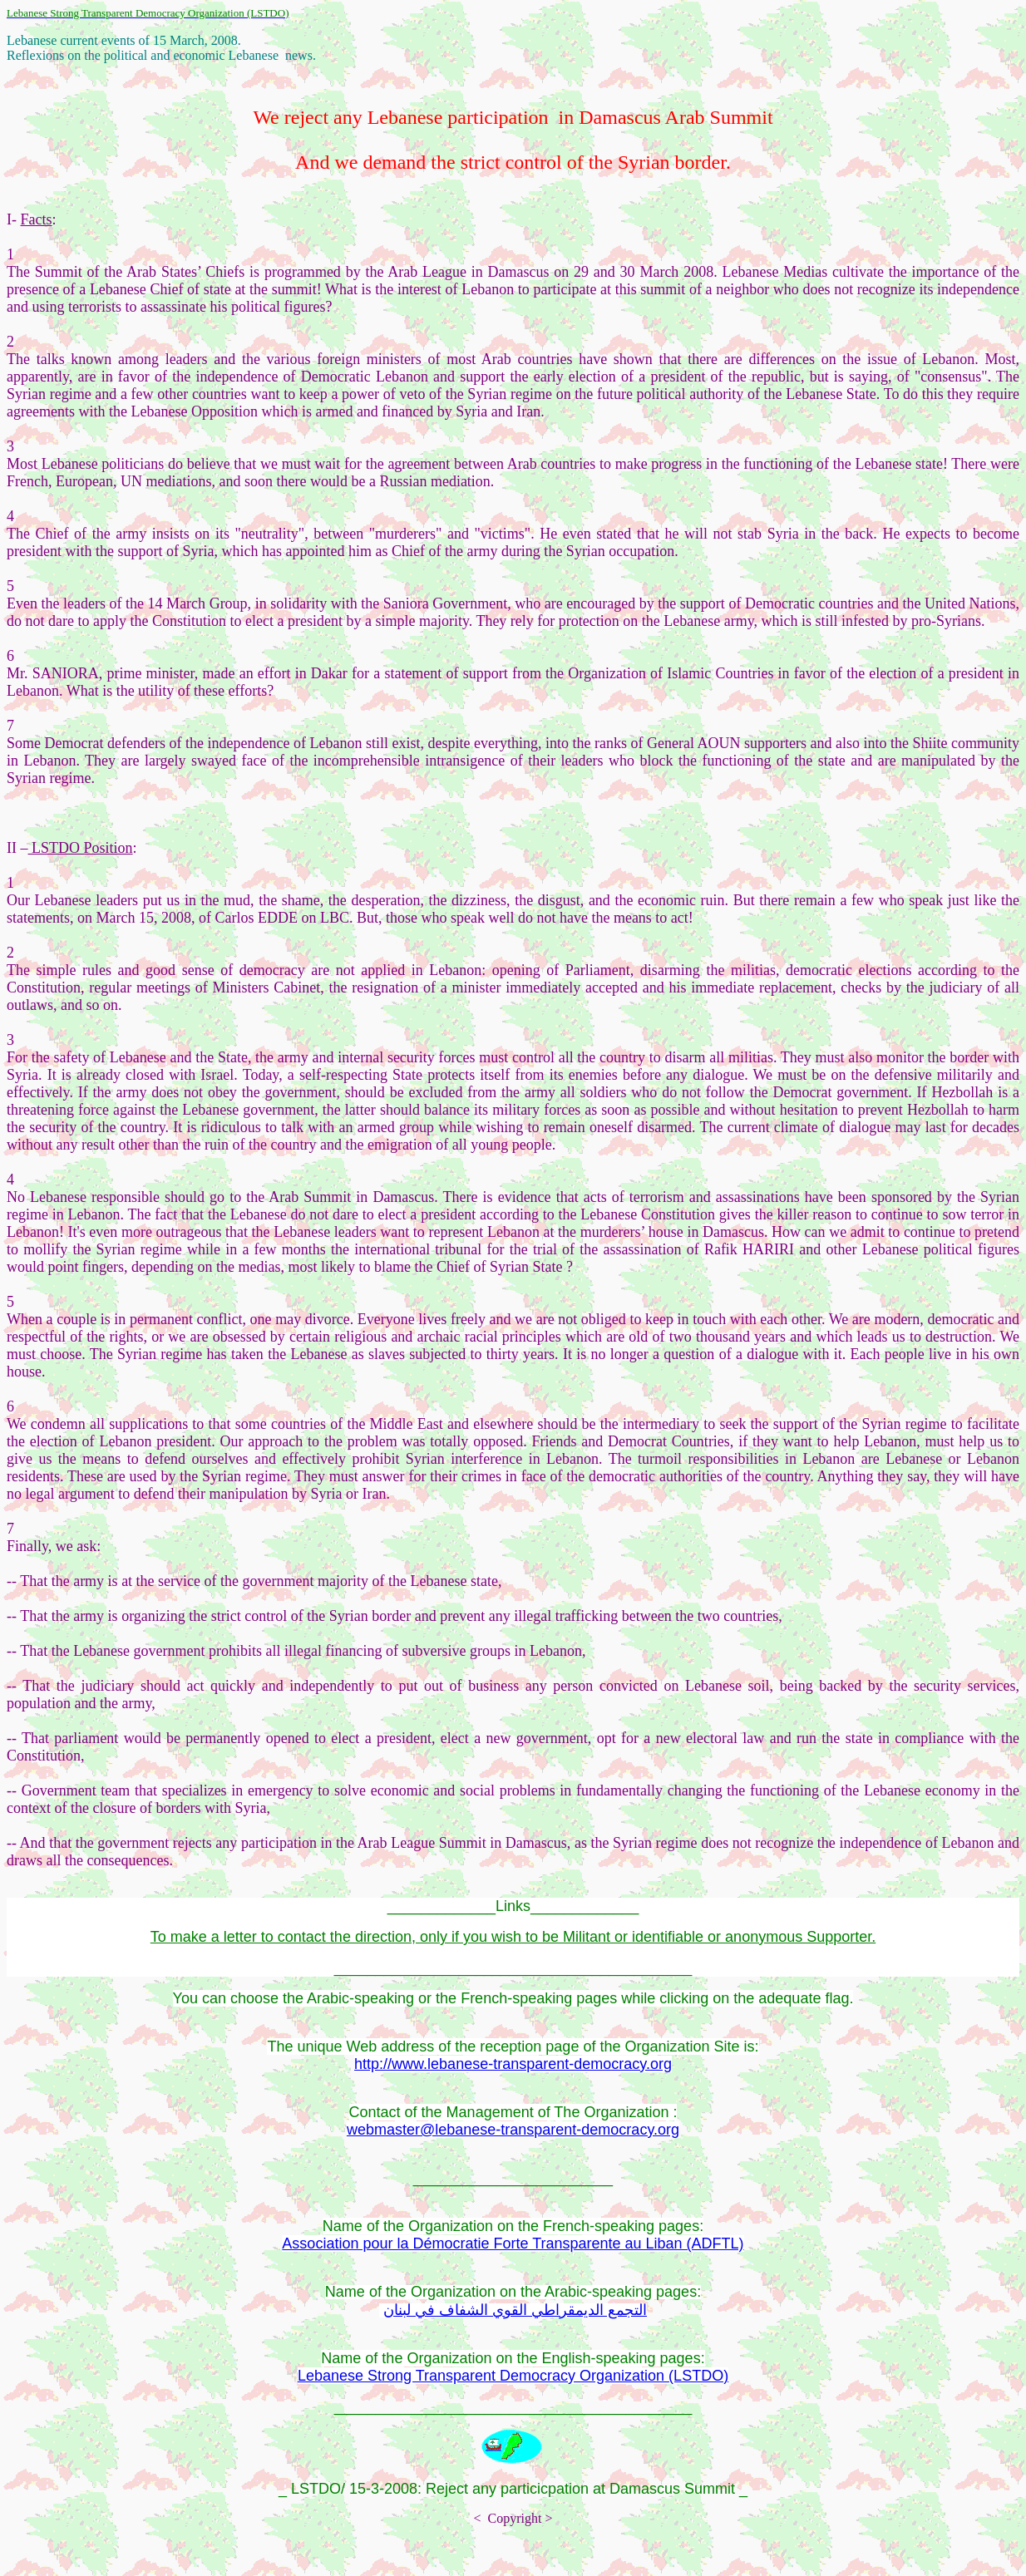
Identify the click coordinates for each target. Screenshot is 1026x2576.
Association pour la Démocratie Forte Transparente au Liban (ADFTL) (512, 2243)
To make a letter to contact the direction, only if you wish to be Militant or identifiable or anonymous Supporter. (513, 1936)
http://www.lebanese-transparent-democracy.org (513, 2064)
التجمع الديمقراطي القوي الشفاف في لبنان (515, 2310)
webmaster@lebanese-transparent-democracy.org (513, 2129)
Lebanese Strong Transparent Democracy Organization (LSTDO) (513, 2375)
